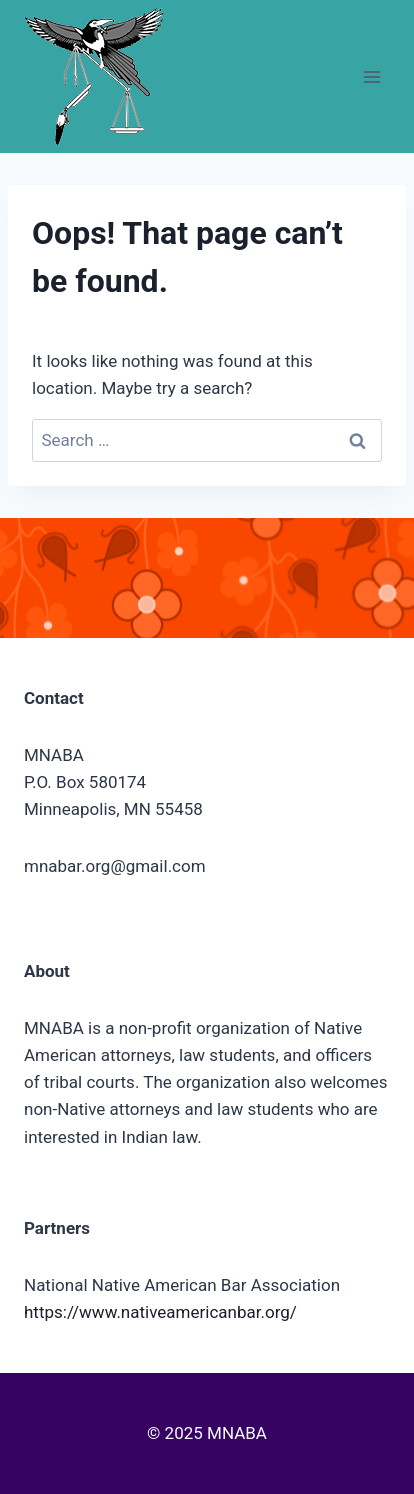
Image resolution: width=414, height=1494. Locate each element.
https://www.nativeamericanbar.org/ (160, 1312)
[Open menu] (371, 76)
